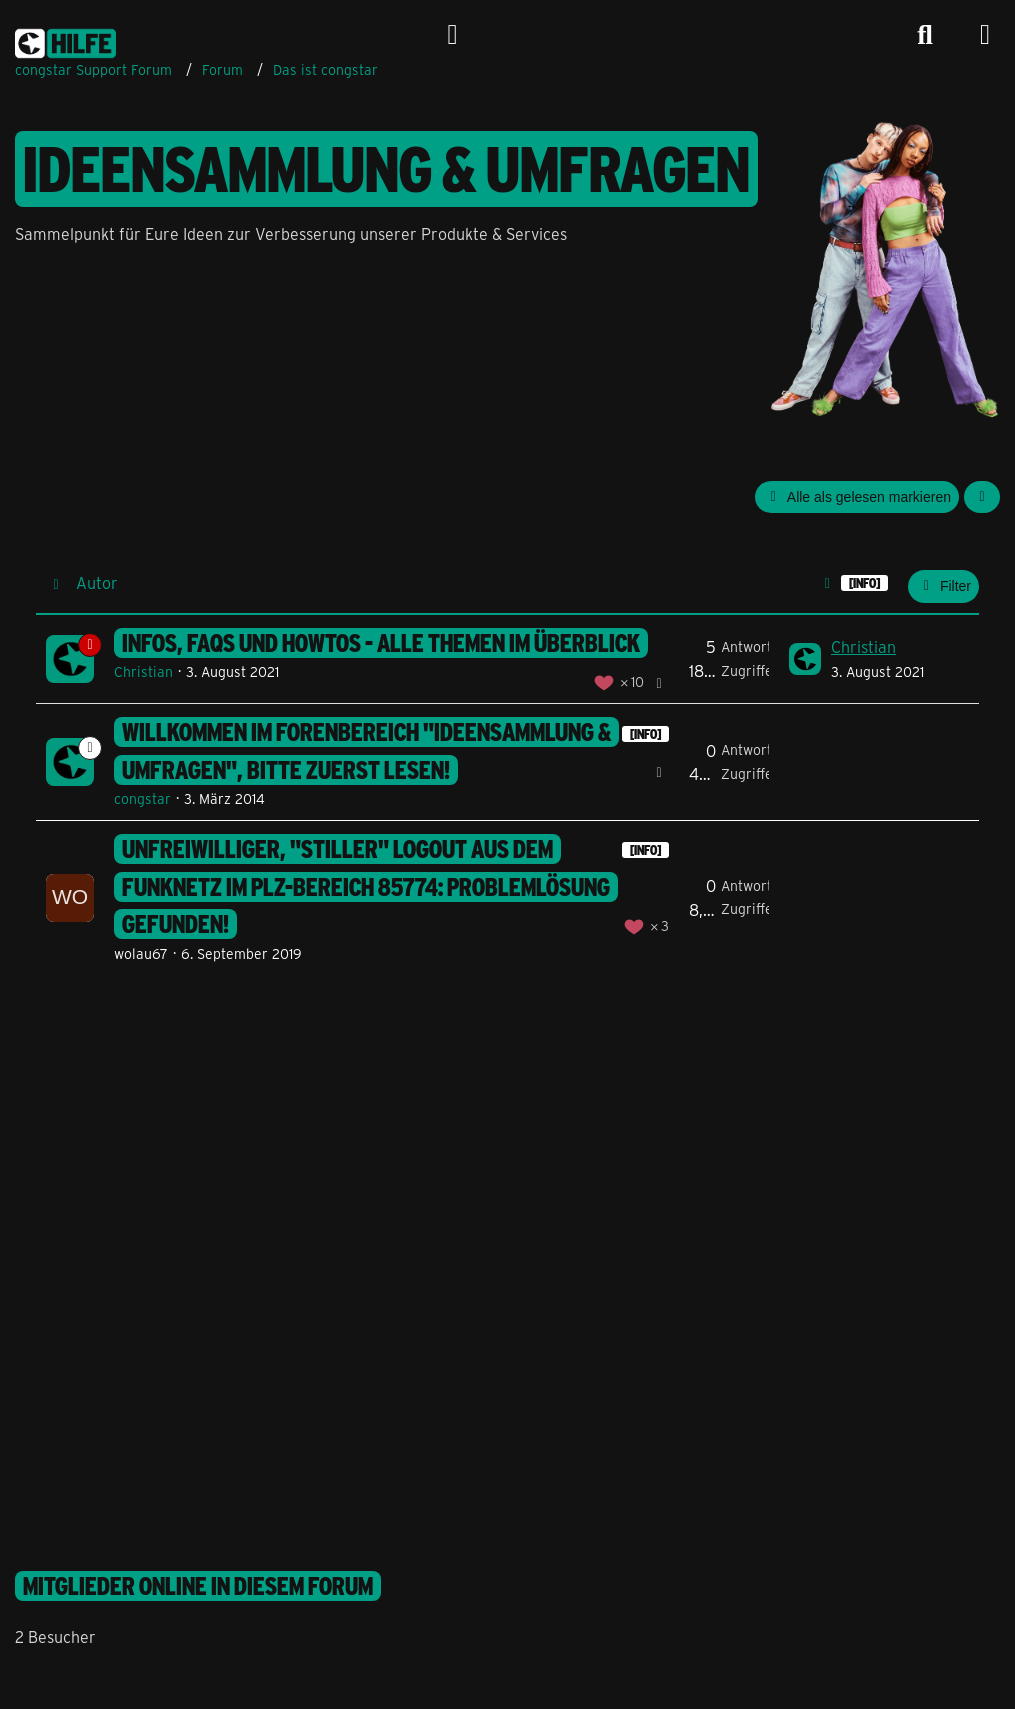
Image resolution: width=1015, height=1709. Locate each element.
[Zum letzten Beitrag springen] (805, 659)
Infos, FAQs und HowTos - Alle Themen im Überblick (381, 643)
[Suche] (925, 35)
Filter (943, 586)
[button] (982, 497)
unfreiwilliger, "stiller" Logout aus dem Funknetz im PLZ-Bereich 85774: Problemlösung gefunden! (366, 886)
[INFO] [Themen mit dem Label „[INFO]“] (645, 734)
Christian (143, 671)
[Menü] (985, 35)
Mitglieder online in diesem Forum (198, 1586)
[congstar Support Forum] (65, 40)
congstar (142, 798)
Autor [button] (97, 582)
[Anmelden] (452, 35)
